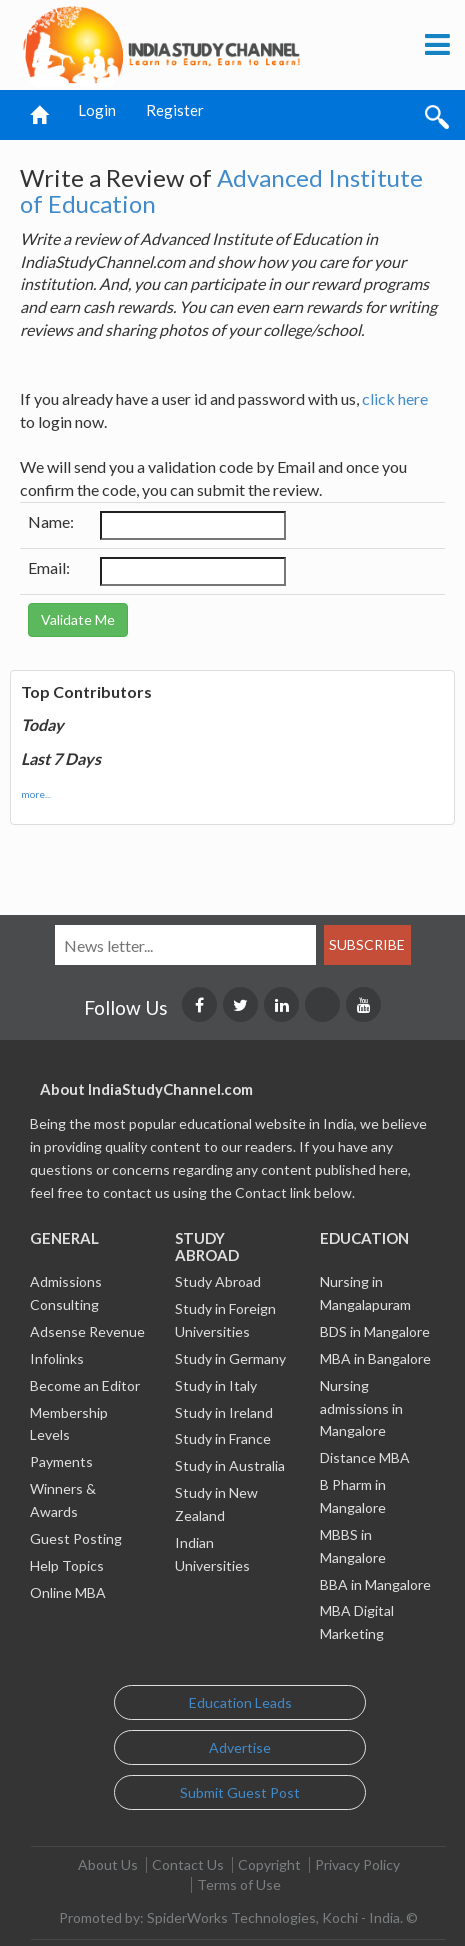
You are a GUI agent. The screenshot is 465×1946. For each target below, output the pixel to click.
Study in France (223, 1438)
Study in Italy (216, 1385)
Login (97, 110)
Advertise (240, 1747)
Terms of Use (239, 1884)
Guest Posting (76, 1538)
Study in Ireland (224, 1412)
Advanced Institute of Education (221, 190)
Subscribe (367, 944)
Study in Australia (230, 1465)
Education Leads (240, 1702)
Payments (61, 1461)
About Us (108, 1864)
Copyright (269, 1864)
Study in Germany (230, 1358)
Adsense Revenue (87, 1331)
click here (395, 398)
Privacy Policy (357, 1864)
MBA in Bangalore (375, 1358)
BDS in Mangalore (375, 1331)
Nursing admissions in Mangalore (361, 1408)
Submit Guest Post (240, 1792)
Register (175, 110)
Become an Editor (85, 1385)
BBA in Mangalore (375, 1584)
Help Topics (67, 1565)
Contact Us (188, 1864)
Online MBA (68, 1592)
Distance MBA (365, 1457)
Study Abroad (218, 1281)
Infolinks (57, 1358)
